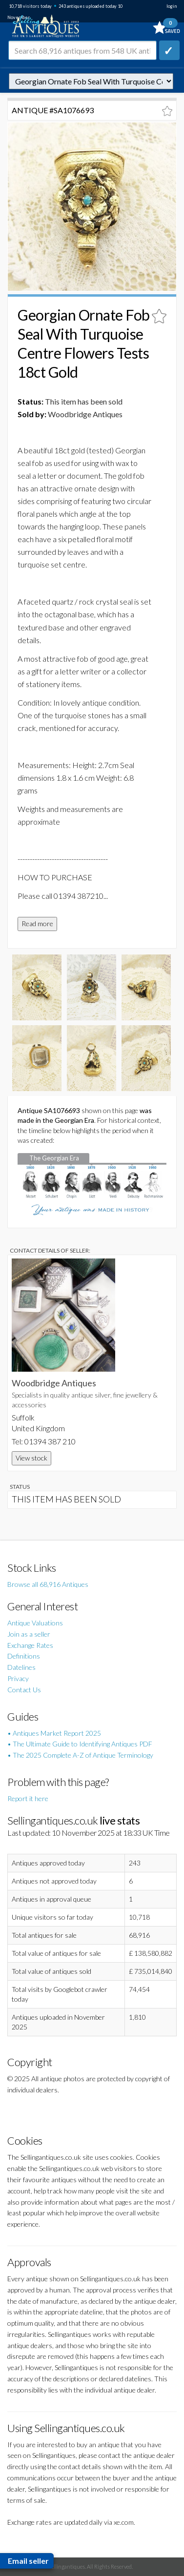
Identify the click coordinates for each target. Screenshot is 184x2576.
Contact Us (24, 1689)
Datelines (21, 1667)
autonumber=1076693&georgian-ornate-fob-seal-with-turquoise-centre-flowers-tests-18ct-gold (91, 81)
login (171, 6)
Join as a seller (28, 1634)
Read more (37, 923)
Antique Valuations (35, 1623)
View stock (31, 1458)
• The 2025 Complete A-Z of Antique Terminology (80, 1755)
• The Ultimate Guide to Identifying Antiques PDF (79, 1744)
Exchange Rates (30, 1645)
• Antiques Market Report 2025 (54, 1733)
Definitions (23, 1656)
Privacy (18, 1678)
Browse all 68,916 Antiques (47, 1584)
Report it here (27, 1798)
